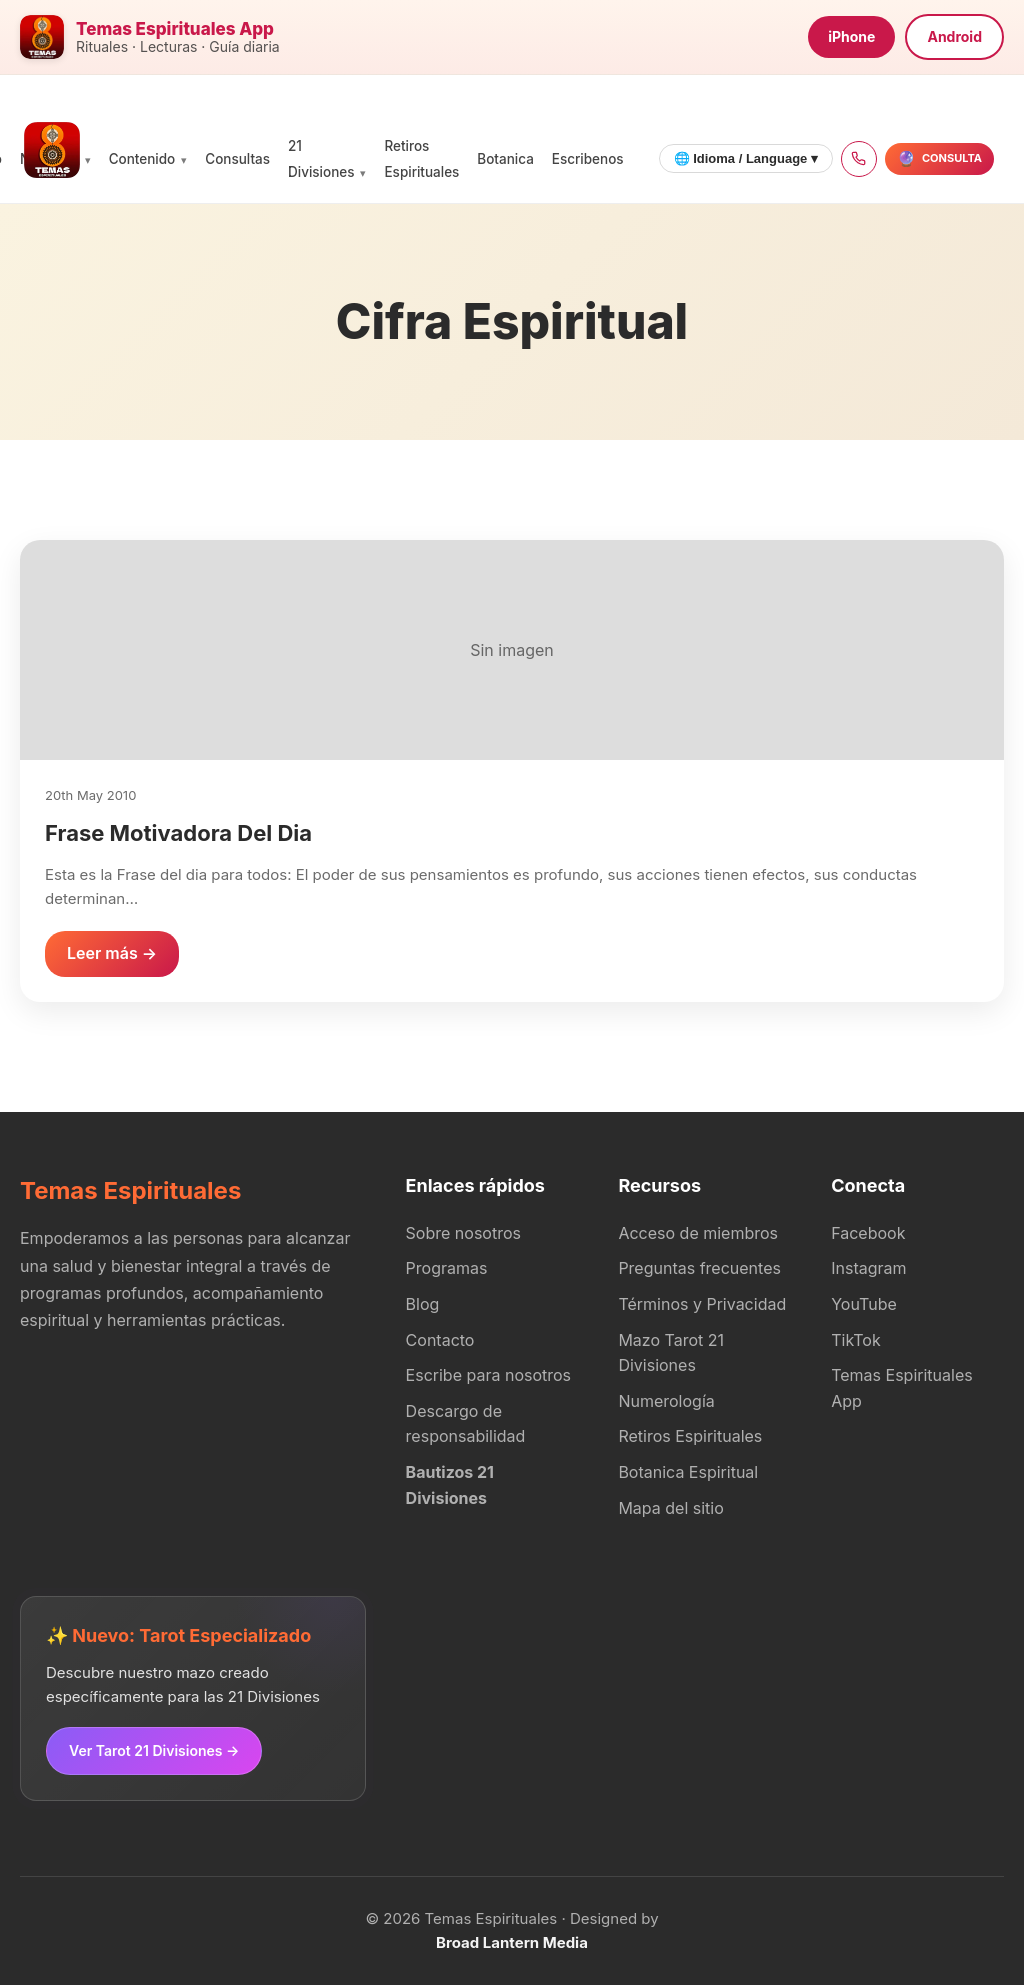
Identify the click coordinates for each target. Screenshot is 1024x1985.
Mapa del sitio (670, 1508)
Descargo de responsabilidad (466, 1424)
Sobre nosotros (463, 1233)
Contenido (142, 159)
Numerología (666, 1401)
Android (954, 36)
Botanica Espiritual (688, 1472)
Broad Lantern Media (512, 1942)
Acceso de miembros (698, 1233)
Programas (447, 1268)
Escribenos (588, 159)
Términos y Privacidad (702, 1304)
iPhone (851, 36)
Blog (423, 1304)
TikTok (856, 1340)
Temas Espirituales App (901, 1388)
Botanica (505, 159)
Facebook (868, 1233)
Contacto (440, 1340)
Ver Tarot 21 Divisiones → (154, 1750)
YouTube (864, 1304)
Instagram (868, 1268)
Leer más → (112, 953)
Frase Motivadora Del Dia (178, 833)
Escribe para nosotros (488, 1375)
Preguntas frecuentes (699, 1268)
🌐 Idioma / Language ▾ (746, 158)
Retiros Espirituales (690, 1436)
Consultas (237, 159)
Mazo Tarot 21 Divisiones (671, 1353)
